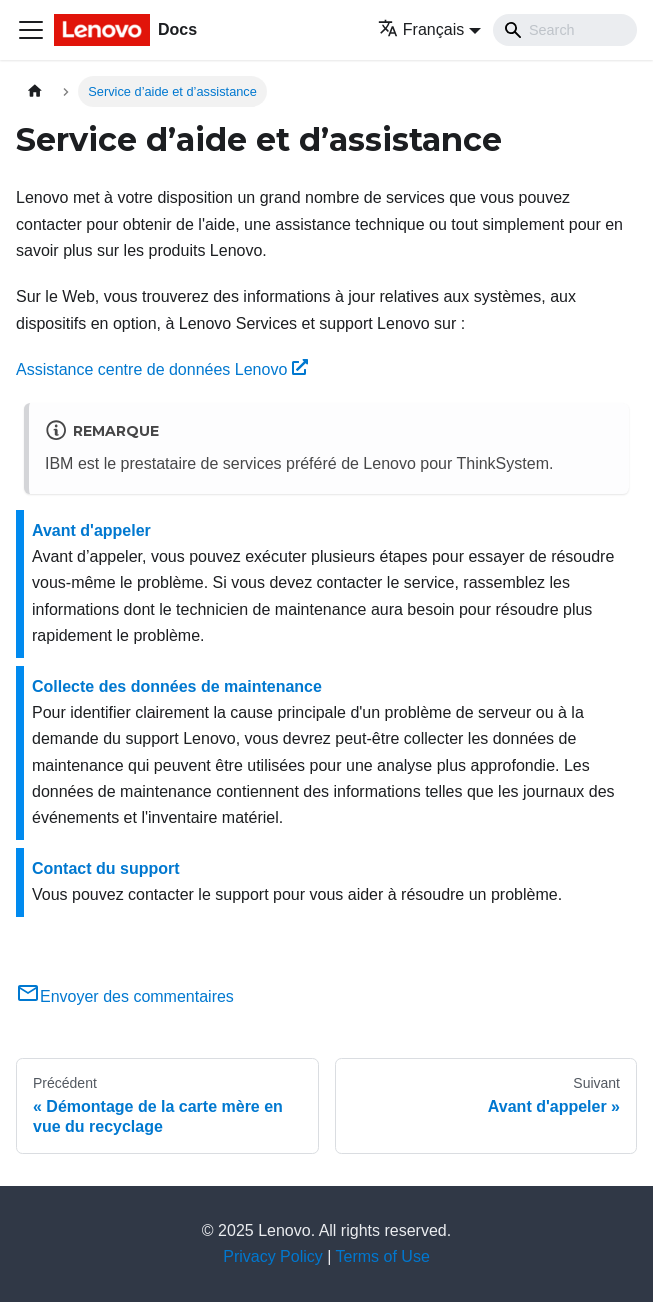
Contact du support (106, 868)
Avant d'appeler (91, 530)
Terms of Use (383, 1256)
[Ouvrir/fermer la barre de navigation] (31, 30)
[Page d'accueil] (35, 91)
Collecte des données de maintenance (177, 686)
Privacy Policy (273, 1256)
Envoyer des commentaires (125, 996)
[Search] (565, 30)
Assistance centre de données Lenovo (162, 369)
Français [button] (421, 29)
